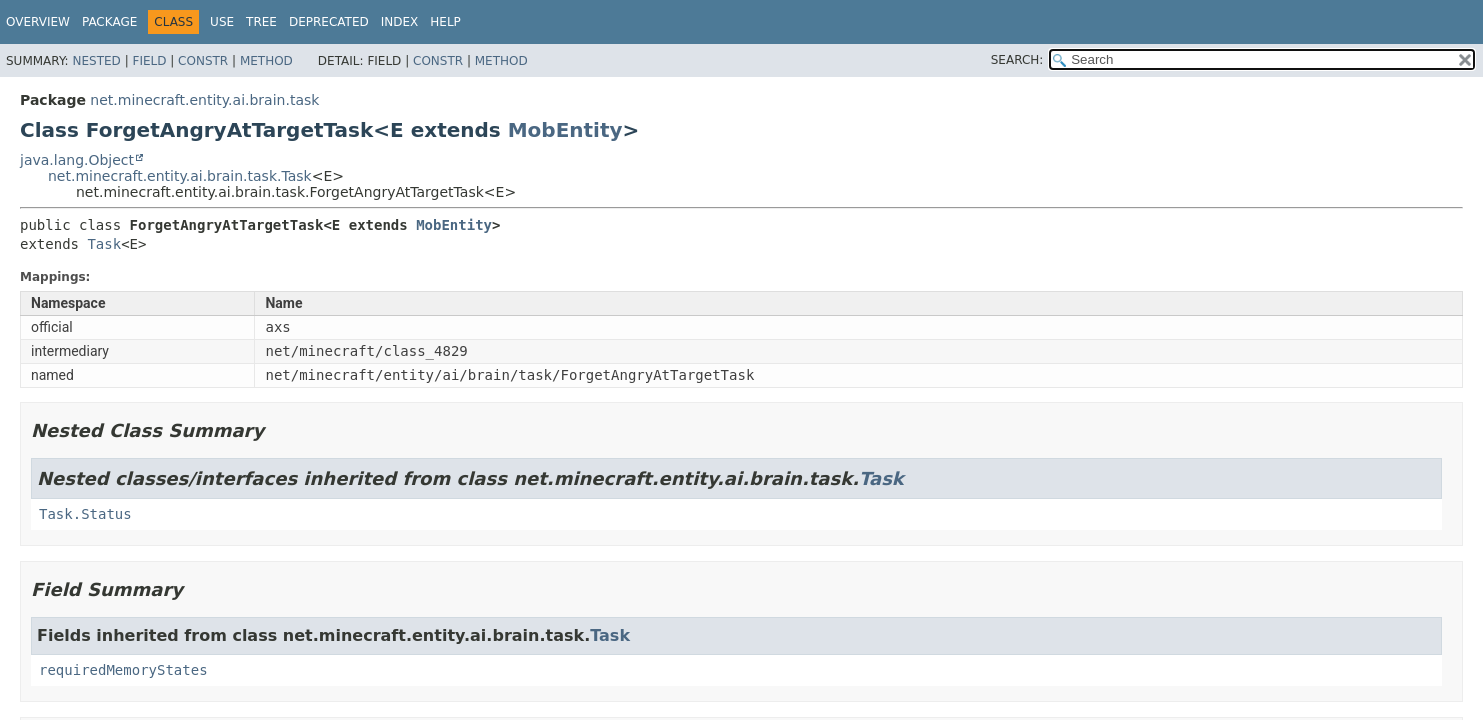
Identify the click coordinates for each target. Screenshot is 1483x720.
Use (222, 22)
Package (109, 22)
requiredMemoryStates (123, 670)
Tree (261, 22)
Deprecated (329, 22)
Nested (96, 61)
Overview (38, 22)
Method (266, 61)
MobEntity (565, 130)
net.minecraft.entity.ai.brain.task (204, 100)
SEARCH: (1017, 60)
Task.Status (85, 514)
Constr (203, 61)
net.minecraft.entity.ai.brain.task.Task (180, 176)
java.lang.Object (77, 160)
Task (104, 244)
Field (149, 61)
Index (400, 22)
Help (445, 22)
